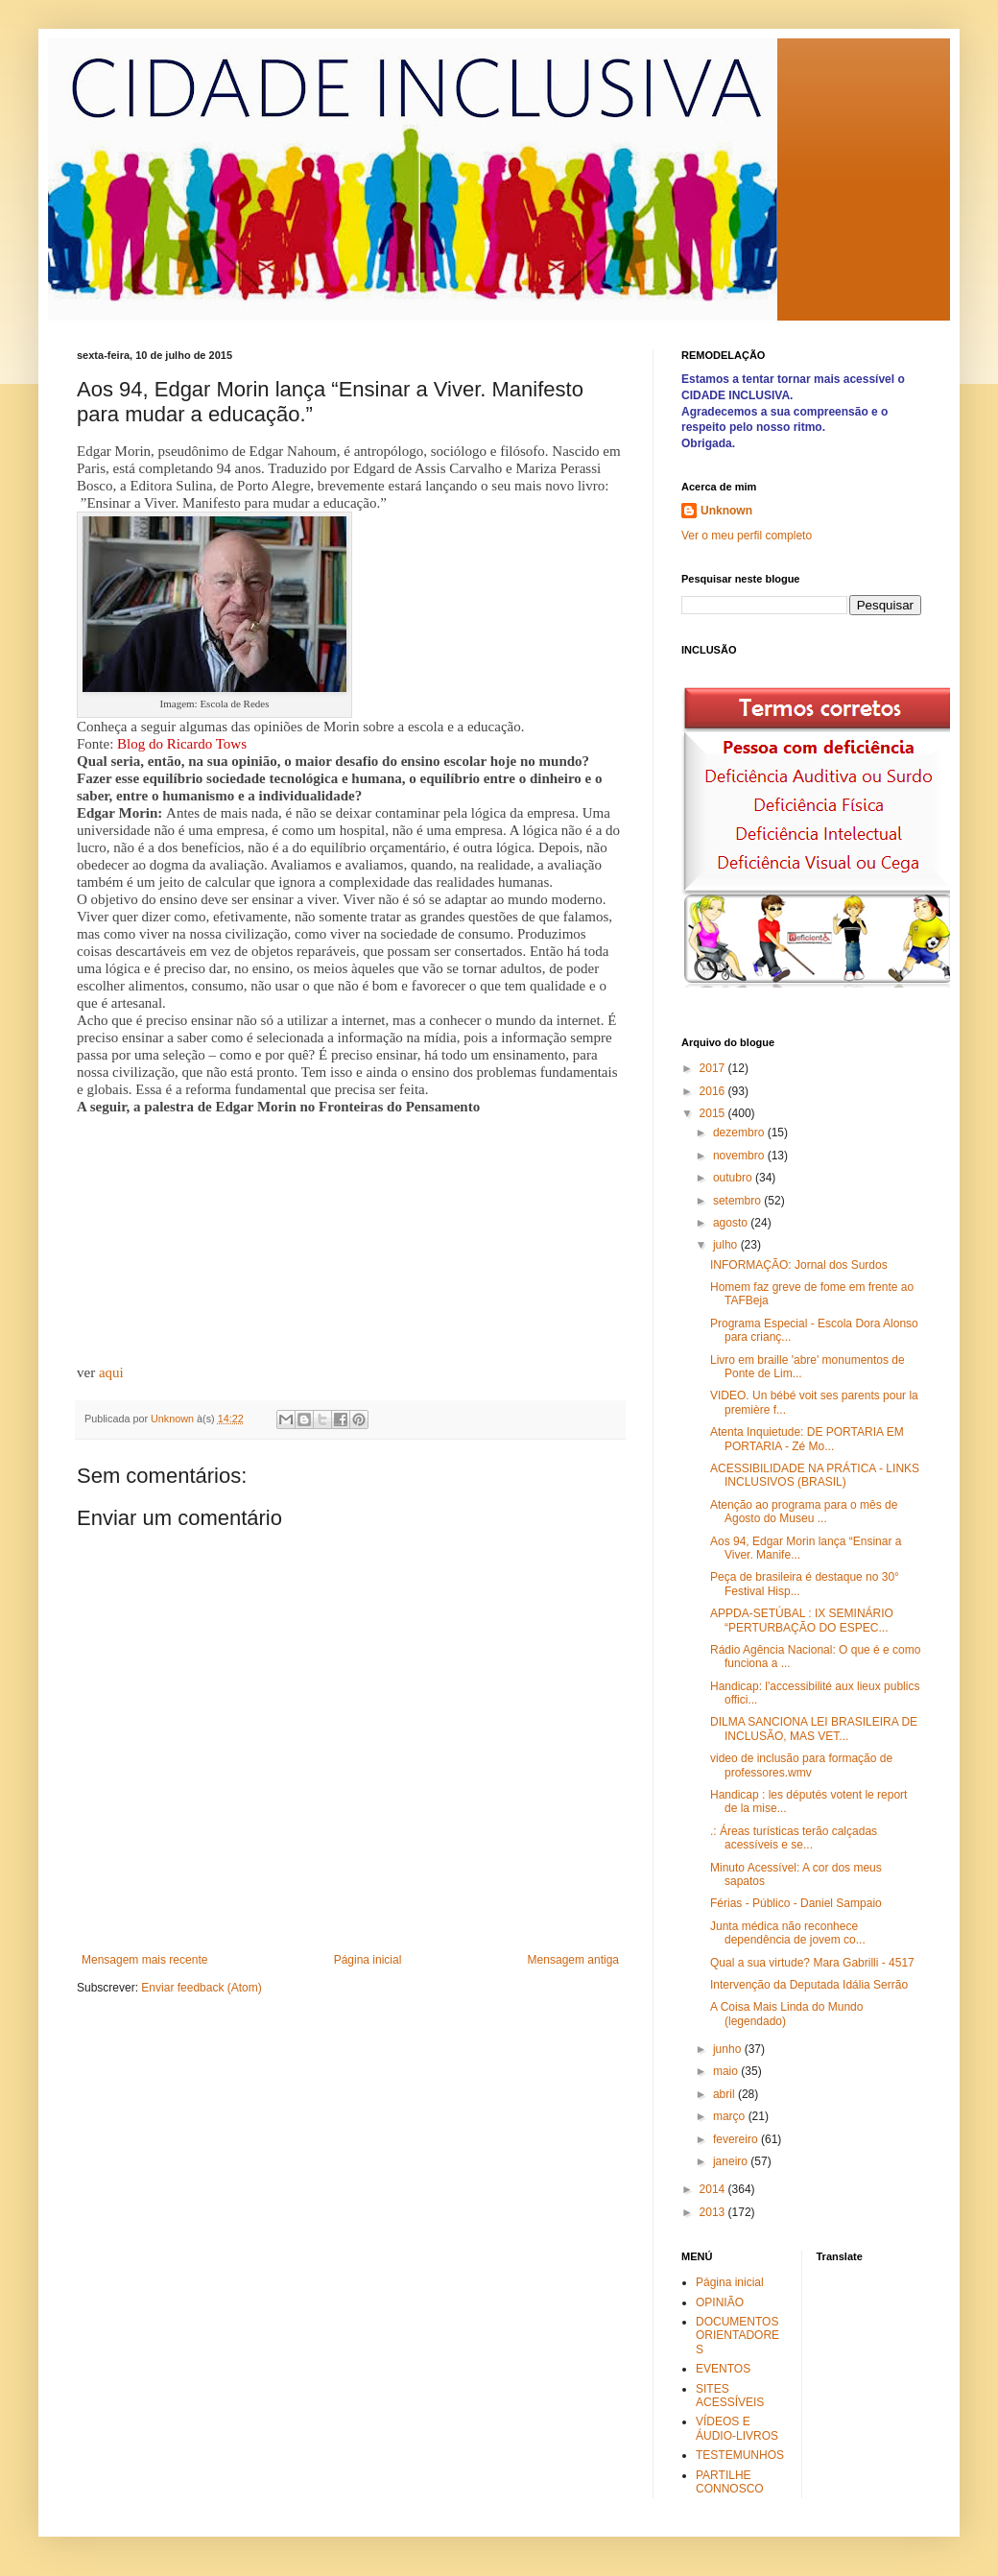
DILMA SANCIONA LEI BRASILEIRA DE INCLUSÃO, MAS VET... (813, 1728)
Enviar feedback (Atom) (201, 1987)
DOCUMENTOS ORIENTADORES (737, 2335)
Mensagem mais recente (144, 1960)
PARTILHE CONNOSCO (730, 2482)
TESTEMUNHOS (740, 2455)
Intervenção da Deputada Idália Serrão (809, 1985)
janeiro (731, 2161)
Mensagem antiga (573, 1960)
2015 (714, 1113)
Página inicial (368, 1960)
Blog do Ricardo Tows (182, 743)
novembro (740, 1155)
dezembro (740, 1132)
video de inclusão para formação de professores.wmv (801, 1765)
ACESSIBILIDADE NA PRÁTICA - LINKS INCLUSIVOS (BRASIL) (814, 1475)
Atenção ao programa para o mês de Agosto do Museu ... (803, 1511)
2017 (714, 1068)
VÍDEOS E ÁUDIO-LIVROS (737, 2428)
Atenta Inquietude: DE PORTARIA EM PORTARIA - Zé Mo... (807, 1438)
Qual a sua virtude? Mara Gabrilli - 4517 (812, 1962)
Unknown (726, 510)
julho (727, 1245)
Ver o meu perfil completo (746, 535)
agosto (731, 1222)
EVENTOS (723, 2368)
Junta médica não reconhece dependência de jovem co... (788, 1933)
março (730, 2116)
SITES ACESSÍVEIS (730, 2395)
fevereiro (737, 2139)
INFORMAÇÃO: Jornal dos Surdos (799, 1265)
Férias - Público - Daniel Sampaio (796, 1903)
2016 (714, 1091)
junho (729, 2049)
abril (725, 2094)
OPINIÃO (720, 2302)
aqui (111, 1372)
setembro (738, 1200)
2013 (714, 2212)
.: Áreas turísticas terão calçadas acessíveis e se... (793, 1838)
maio (727, 2071)
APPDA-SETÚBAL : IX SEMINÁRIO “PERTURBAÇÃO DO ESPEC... (801, 1620)
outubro (734, 1177)
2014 (714, 2189)
